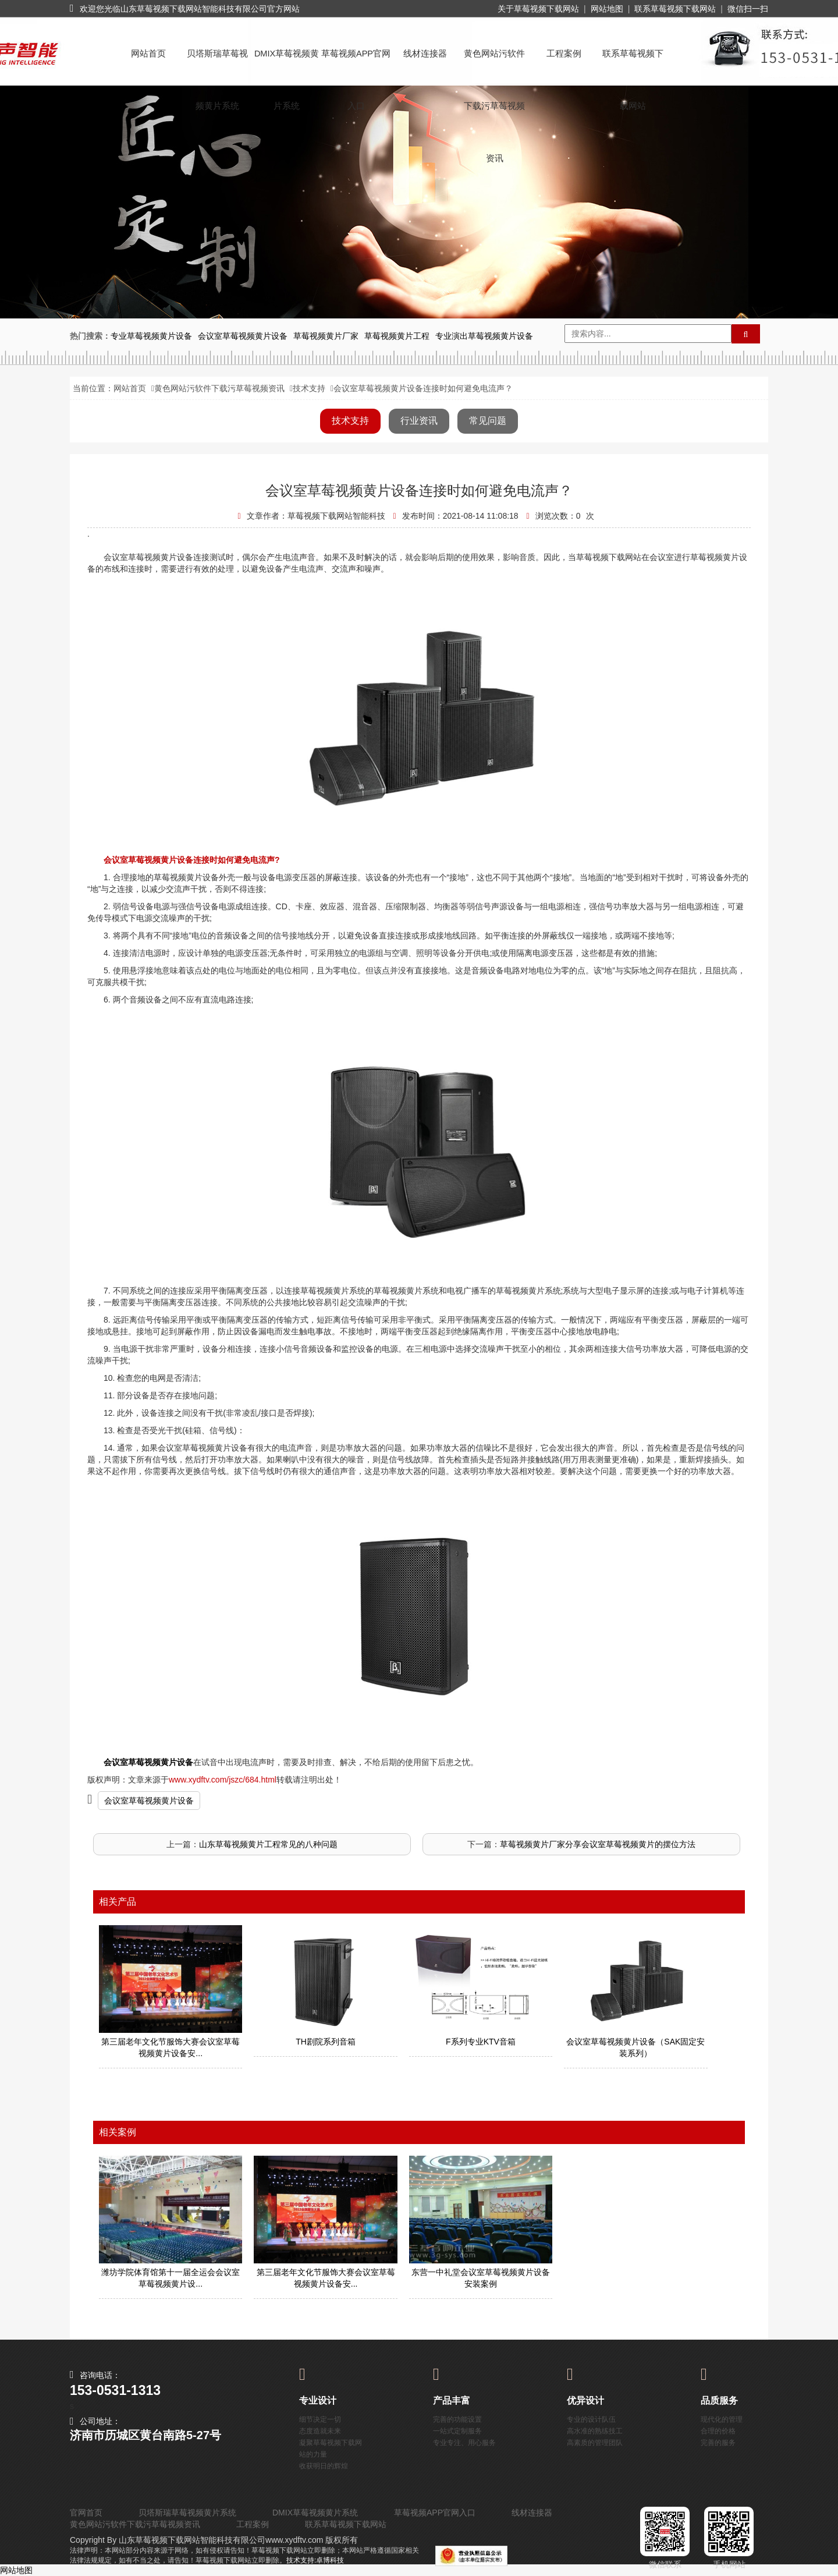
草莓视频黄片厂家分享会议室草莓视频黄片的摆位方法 (597, 1844)
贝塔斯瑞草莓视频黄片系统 (217, 64)
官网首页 (86, 2512)
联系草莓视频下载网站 (675, 8)
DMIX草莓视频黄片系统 (286, 64)
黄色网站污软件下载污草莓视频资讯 (494, 64)
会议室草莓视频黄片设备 (149, 1800)
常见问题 (487, 421)
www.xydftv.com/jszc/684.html (222, 1779)
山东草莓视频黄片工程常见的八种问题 (268, 1844)
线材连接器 (425, 53)
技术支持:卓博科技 (315, 2560)
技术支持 (309, 388)
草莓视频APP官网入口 (355, 64)
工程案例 (563, 53)
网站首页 (148, 53)
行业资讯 (419, 421)
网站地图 (607, 8)
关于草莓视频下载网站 (538, 8)
